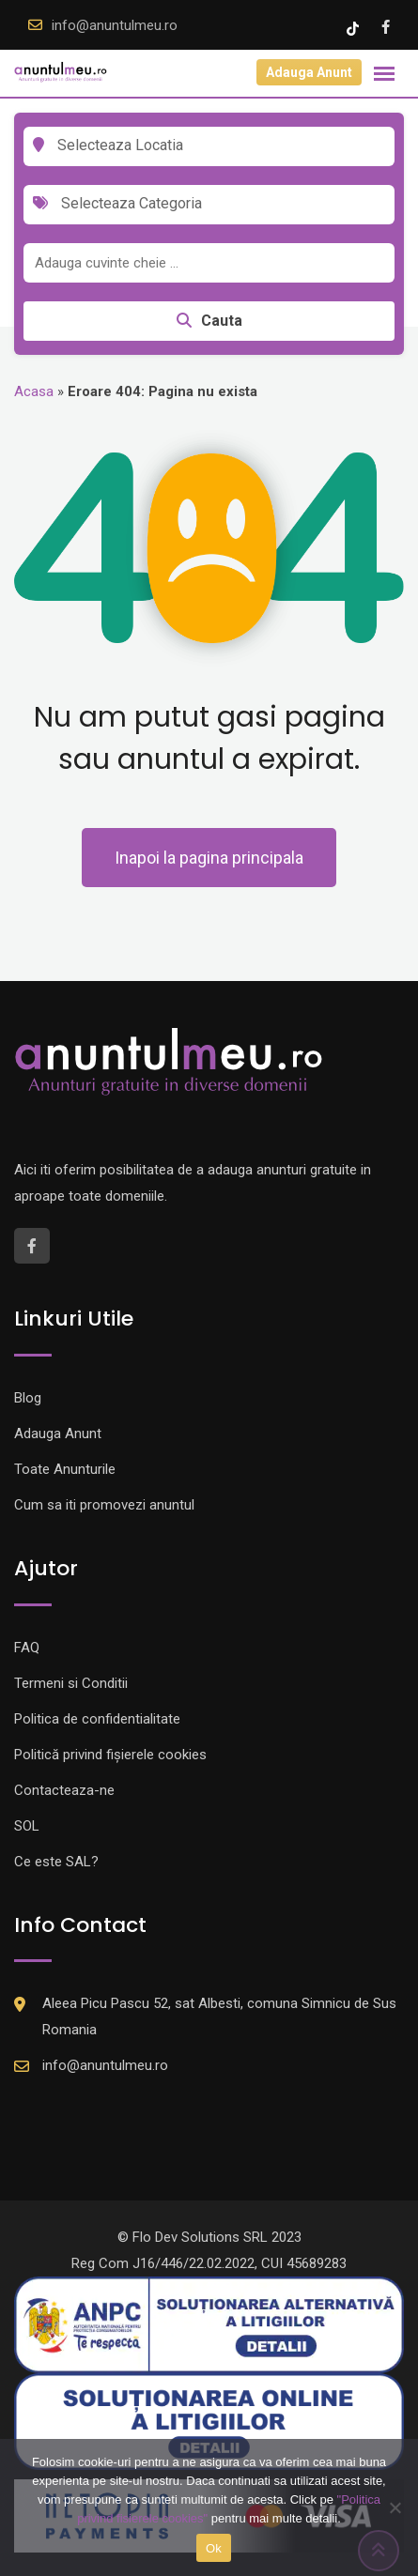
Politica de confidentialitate (97, 1718)
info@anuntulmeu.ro (115, 25)
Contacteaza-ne (64, 1790)
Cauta (209, 321)
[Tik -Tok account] (355, 27)
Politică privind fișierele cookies (110, 1754)
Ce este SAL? (56, 1861)
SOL (26, 1825)
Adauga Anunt (309, 72)
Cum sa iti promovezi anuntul (104, 1504)
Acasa (34, 391)
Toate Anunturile (65, 1469)
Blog (27, 1397)
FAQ (26, 1647)
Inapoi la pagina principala (209, 857)
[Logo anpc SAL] (209, 2324)
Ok (214, 2548)
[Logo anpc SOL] (209, 2420)
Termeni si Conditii (71, 1683)
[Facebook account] (385, 27)
